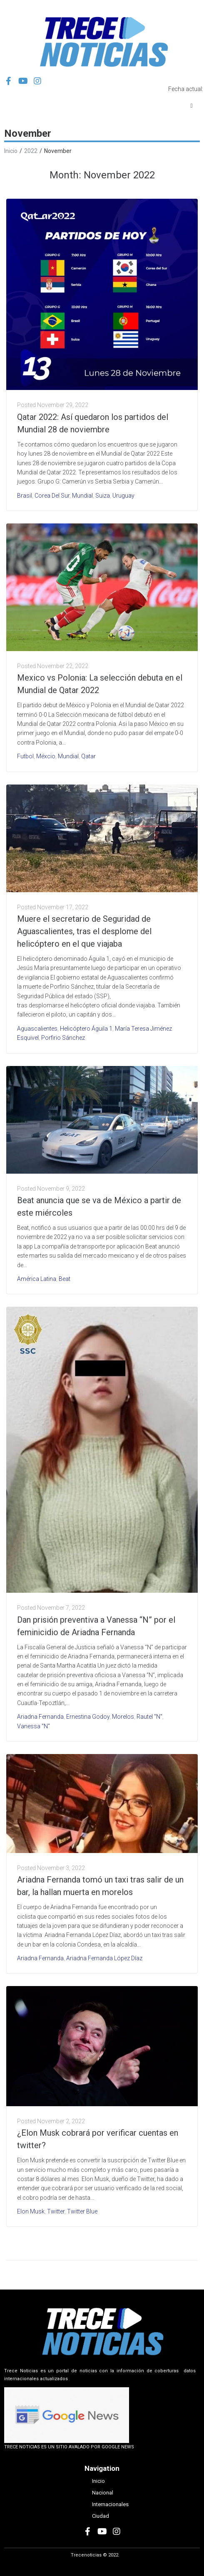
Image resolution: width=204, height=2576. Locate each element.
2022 (30, 151)
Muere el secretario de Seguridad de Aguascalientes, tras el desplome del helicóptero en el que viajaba (84, 931)
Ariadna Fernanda (40, 1716)
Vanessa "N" (33, 1726)
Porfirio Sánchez (63, 1037)
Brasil (24, 495)
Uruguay (123, 495)
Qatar (88, 756)
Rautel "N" (149, 1716)
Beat (64, 1279)
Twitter (56, 2211)
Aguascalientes (37, 1028)
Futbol (25, 756)
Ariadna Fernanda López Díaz (104, 1958)
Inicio (10, 151)
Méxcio (45, 756)
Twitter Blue (82, 2211)
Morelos (123, 1716)
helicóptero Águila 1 (86, 1028)
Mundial (82, 495)
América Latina (36, 1279)
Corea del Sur (52, 495)
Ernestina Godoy (87, 1716)
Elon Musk (31, 2211)
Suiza (102, 495)
